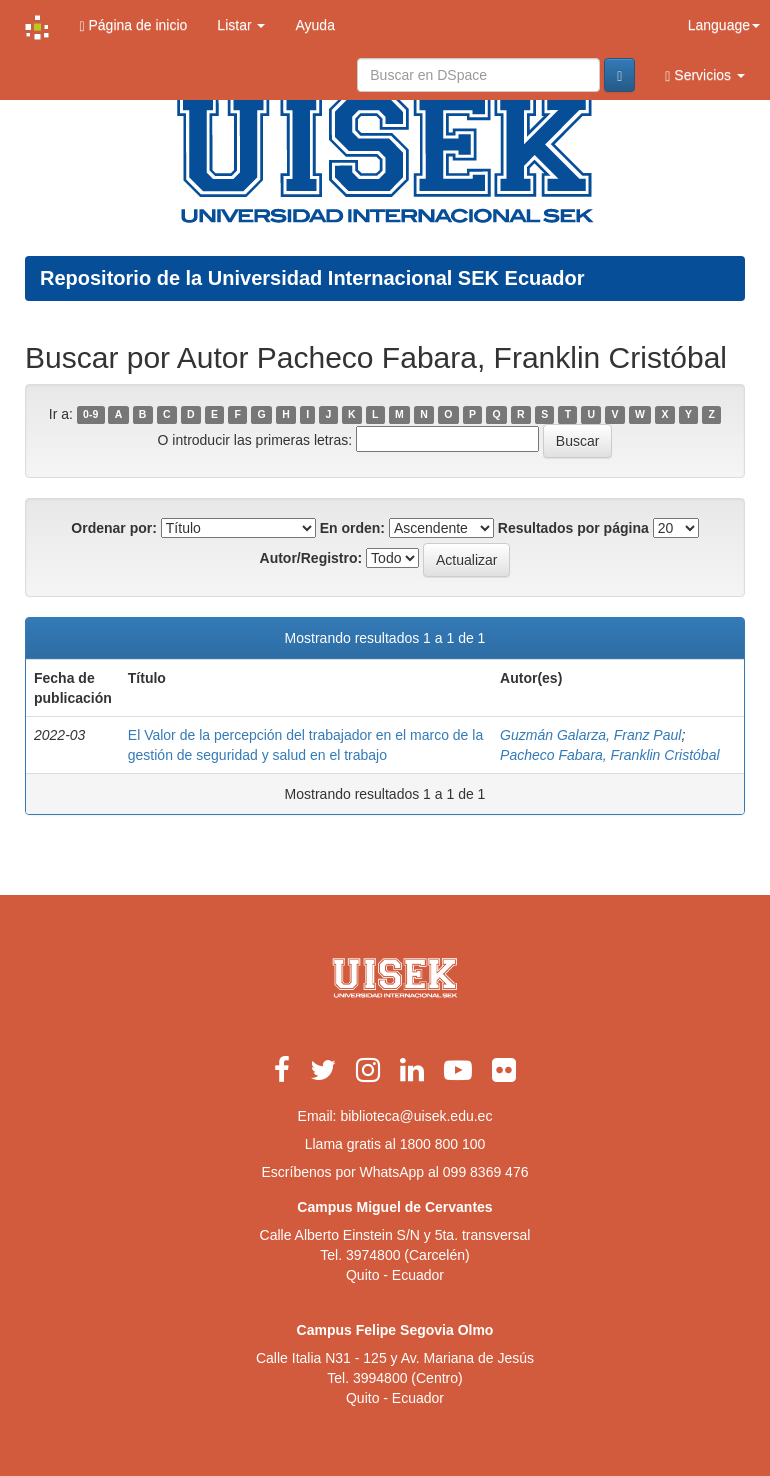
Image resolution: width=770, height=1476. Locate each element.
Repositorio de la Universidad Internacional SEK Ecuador (312, 278)
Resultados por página (573, 528)
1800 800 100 (443, 1144)
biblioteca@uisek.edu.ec (416, 1116)
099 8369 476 (486, 1172)
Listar (241, 25)
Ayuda (314, 25)
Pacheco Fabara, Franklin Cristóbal (609, 755)
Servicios (705, 75)
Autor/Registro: (311, 558)
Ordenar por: (114, 528)
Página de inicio (133, 25)
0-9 (90, 415)
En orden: (352, 528)
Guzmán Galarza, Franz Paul (590, 735)
